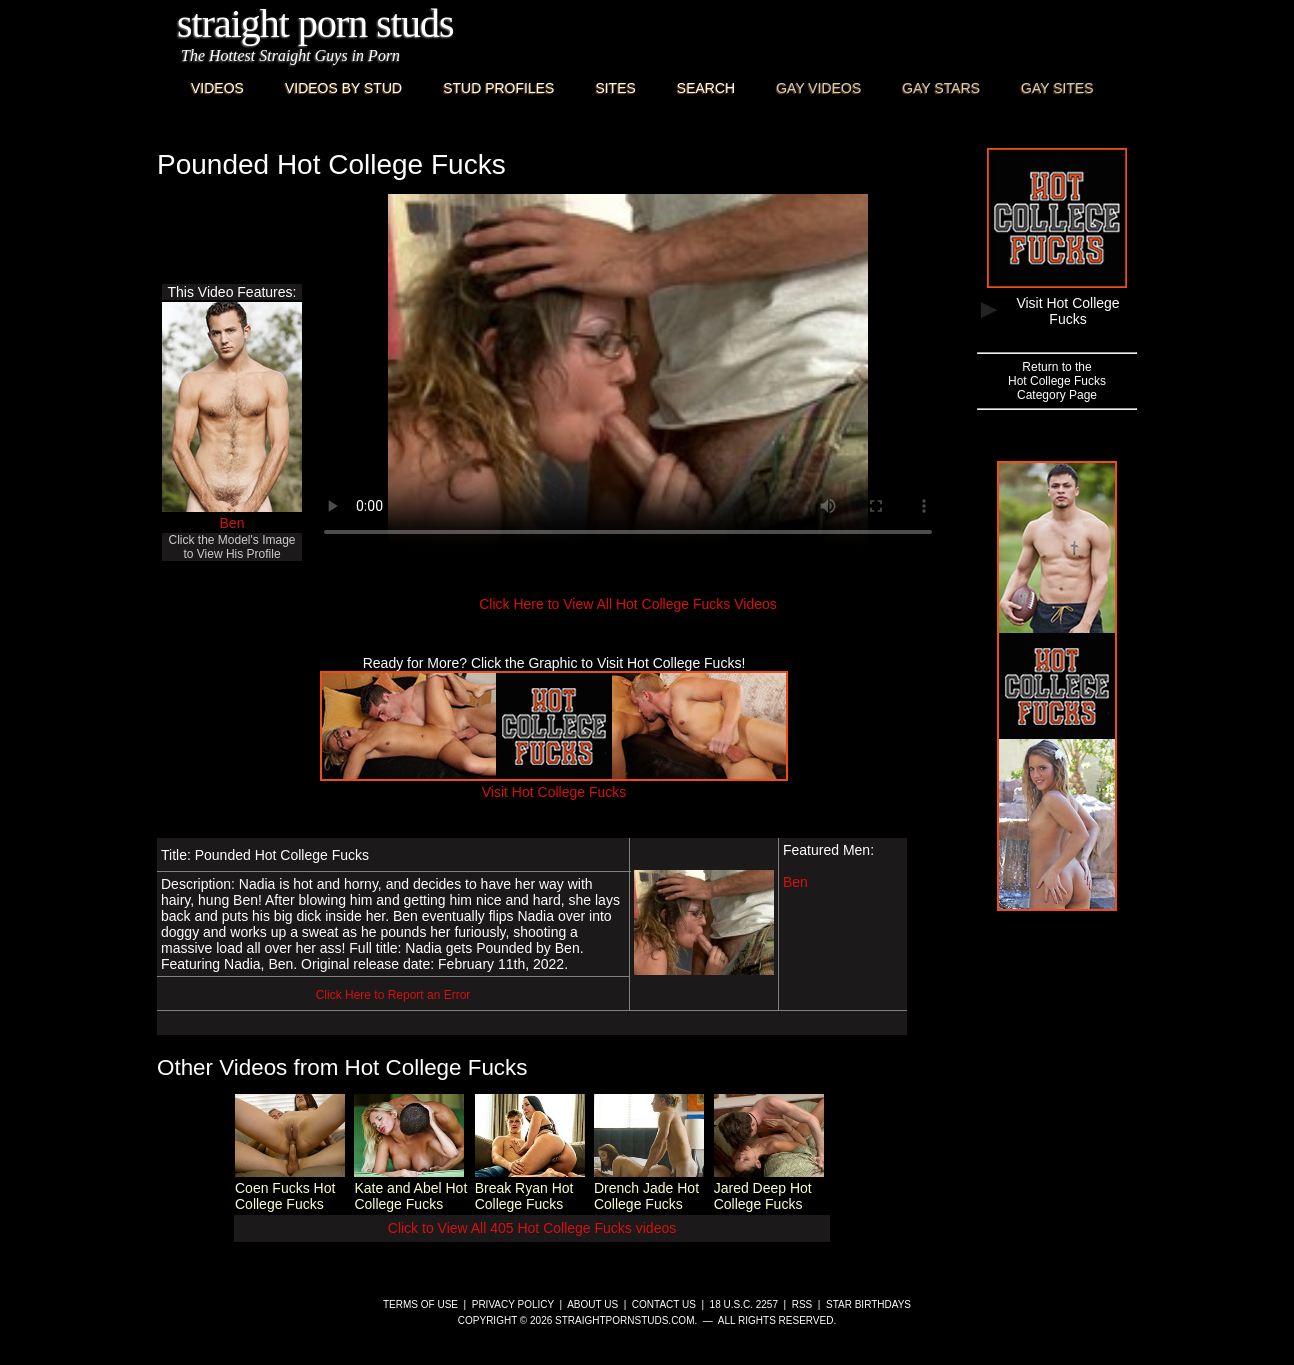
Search (706, 88)
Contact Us (664, 1304)
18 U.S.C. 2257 (744, 1304)
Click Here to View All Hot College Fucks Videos (628, 604)
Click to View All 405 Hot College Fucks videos (532, 1228)
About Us (592, 1304)
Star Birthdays (868, 1304)
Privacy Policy (513, 1304)
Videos (217, 88)
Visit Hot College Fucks (554, 784)
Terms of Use (420, 1304)
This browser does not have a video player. (628, 374)
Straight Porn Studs (315, 23)
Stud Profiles (498, 88)
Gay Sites (1057, 88)
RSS (802, 1304)
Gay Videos (818, 88)
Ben (232, 523)
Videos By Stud (343, 88)
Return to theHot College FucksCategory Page (1057, 381)
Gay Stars (941, 88)
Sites (615, 88)
